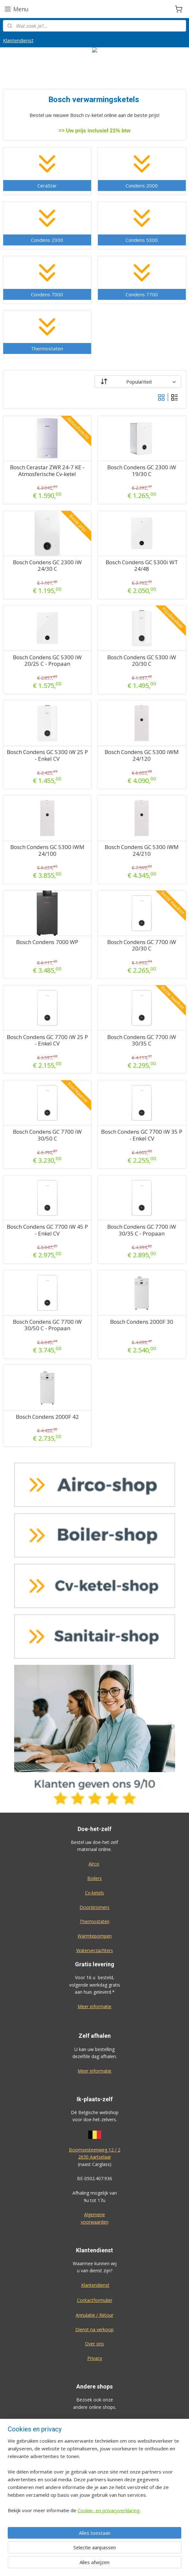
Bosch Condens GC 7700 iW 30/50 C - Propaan (47, 1325)
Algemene (94, 2214)
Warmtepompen (95, 1936)
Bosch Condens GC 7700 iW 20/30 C (141, 945)
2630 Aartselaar (94, 2157)
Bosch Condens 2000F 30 (141, 1322)
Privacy (94, 2358)
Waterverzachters (94, 1950)
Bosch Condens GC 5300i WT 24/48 (142, 565)
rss (128, 2564)
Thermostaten (94, 1921)
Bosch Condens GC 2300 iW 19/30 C (141, 470)
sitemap (115, 2564)
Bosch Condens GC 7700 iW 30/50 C (47, 1135)
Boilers (94, 1878)
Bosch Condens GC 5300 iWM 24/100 (47, 850)
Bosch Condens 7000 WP (47, 942)
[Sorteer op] (138, 381)
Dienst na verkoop (94, 2329)
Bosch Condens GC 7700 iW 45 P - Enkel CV (47, 1230)
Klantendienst (18, 40)
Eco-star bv (94, 2529)
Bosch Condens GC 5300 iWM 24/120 (142, 755)
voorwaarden (95, 2222)
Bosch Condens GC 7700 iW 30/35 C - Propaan (141, 1230)
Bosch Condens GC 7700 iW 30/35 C (141, 1040)
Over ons (94, 2344)
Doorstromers (94, 1907)
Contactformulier (94, 2300)
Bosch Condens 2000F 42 (47, 1416)
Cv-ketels (94, 1893)
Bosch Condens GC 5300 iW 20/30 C (141, 660)
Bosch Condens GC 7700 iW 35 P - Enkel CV (141, 1135)
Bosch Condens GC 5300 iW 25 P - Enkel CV (47, 755)
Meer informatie (94, 2006)
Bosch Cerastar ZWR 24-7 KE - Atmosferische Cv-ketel (47, 470)
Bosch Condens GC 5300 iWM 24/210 (142, 850)
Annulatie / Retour (94, 2315)
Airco (94, 1864)
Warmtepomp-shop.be (94, 2465)
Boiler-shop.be (95, 2436)
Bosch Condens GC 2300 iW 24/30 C (47, 565)
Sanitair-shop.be (94, 2479)
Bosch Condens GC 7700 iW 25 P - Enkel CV (47, 1040)
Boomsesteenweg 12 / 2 (94, 2150)
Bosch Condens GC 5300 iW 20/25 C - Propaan (47, 660)
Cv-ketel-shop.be (94, 2450)
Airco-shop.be (95, 2421)
